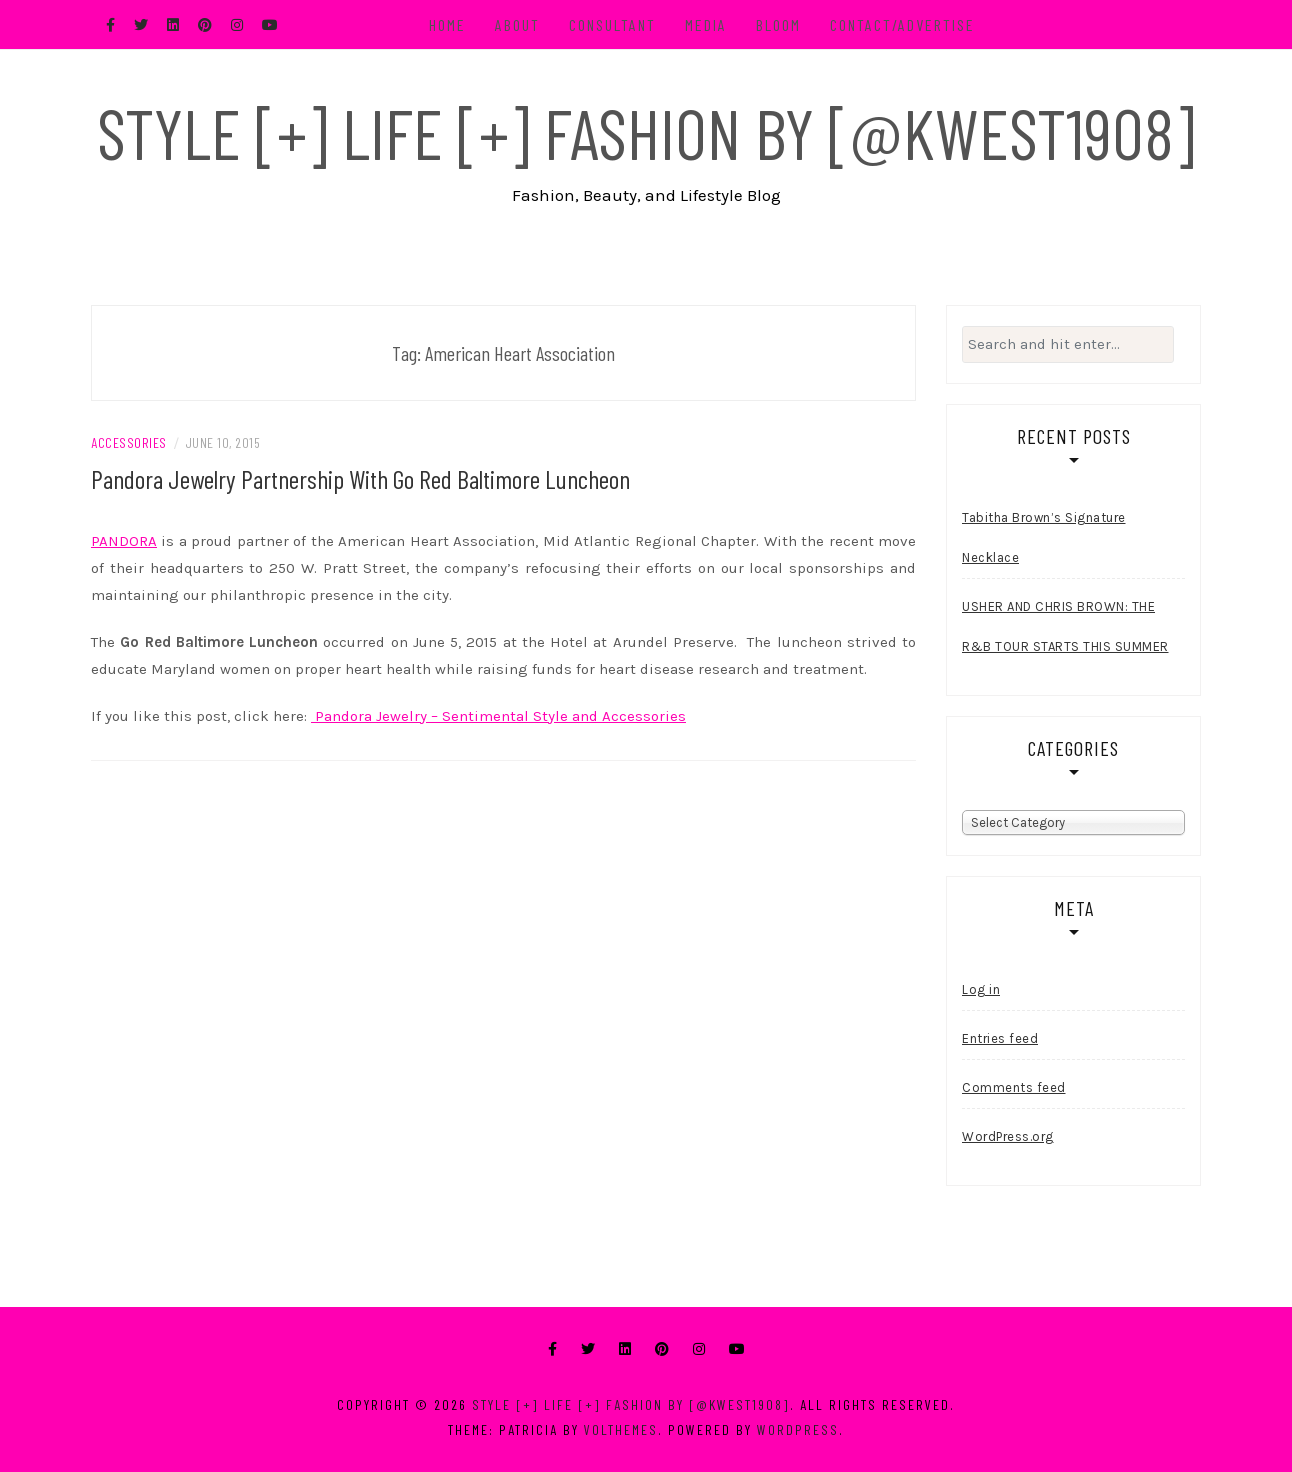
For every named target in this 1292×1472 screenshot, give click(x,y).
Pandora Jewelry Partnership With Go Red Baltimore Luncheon (360, 478)
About (517, 24)
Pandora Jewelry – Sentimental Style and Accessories (498, 716)
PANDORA (124, 541)
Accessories (129, 442)
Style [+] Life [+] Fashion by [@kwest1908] (646, 132)
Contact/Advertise (902, 24)
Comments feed (1014, 1087)
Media (706, 24)
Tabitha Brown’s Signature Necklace (1044, 537)
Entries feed (1000, 1038)
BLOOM (778, 24)
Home (447, 24)
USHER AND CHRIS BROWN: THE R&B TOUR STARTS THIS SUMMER (1065, 626)
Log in (981, 989)
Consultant (612, 24)
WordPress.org (1008, 1136)
